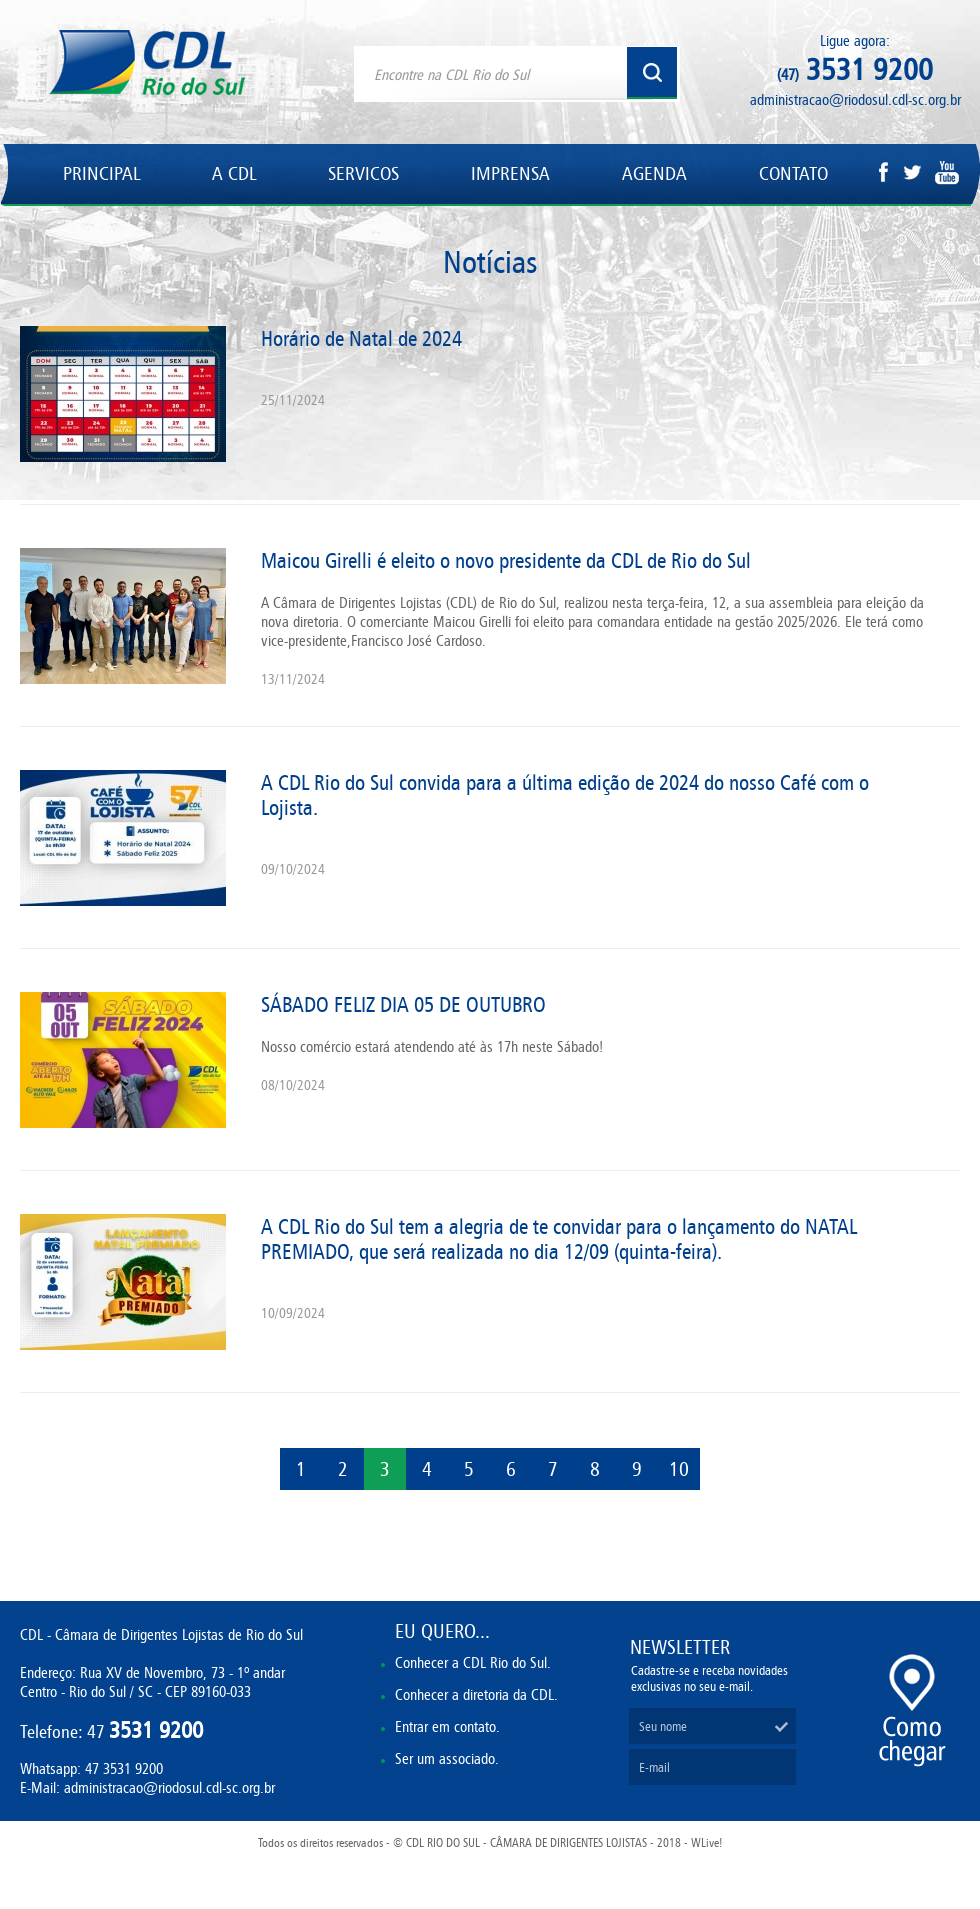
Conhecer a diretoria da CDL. (476, 1694)
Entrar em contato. (447, 1726)
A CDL (234, 173)
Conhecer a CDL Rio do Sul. (473, 1662)
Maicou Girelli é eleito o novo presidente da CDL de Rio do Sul (506, 560)
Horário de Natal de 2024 (361, 338)
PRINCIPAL (101, 173)
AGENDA (654, 173)
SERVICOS (363, 173)
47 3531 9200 (124, 1768)
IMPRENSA (510, 173)
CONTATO (793, 173)
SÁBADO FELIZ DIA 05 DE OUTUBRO (403, 1004)
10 (679, 1469)
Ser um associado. (447, 1758)
